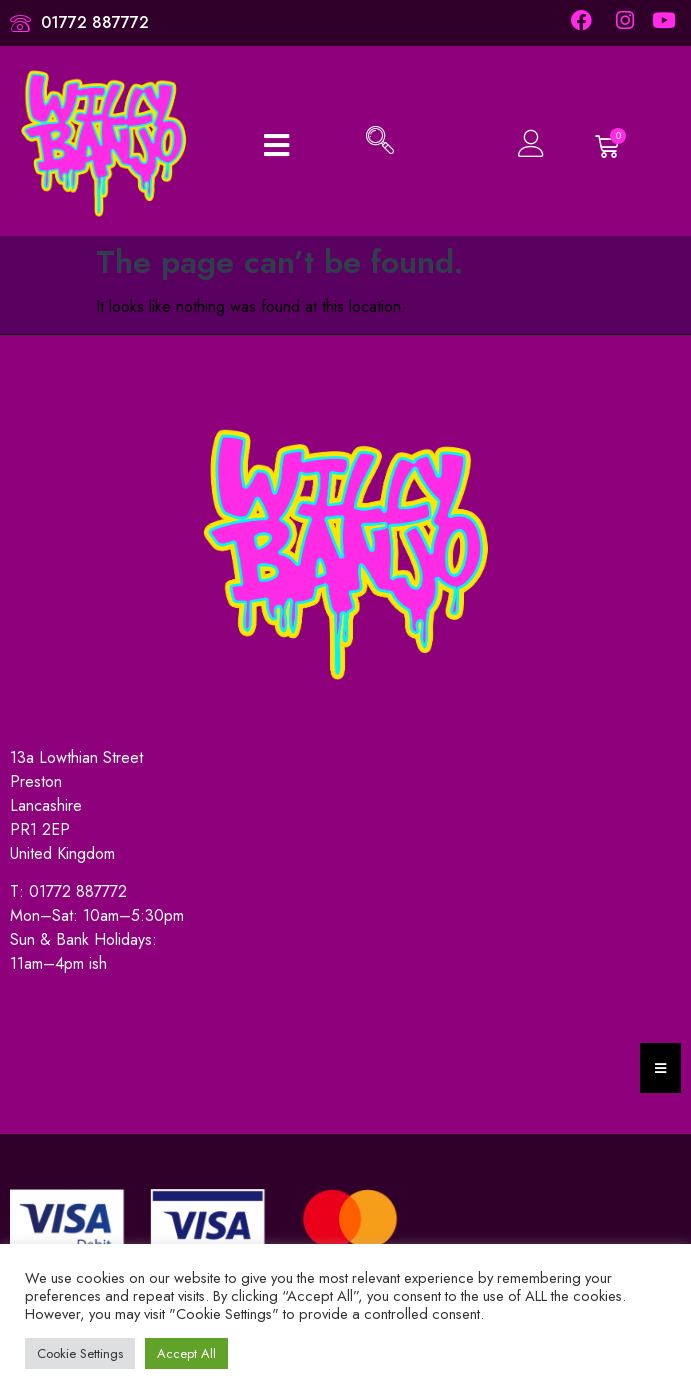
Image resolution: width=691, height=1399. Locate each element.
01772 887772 (78, 891)
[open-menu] (276, 143)
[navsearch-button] (380, 143)
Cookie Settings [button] (80, 1353)
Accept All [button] (186, 1353)
